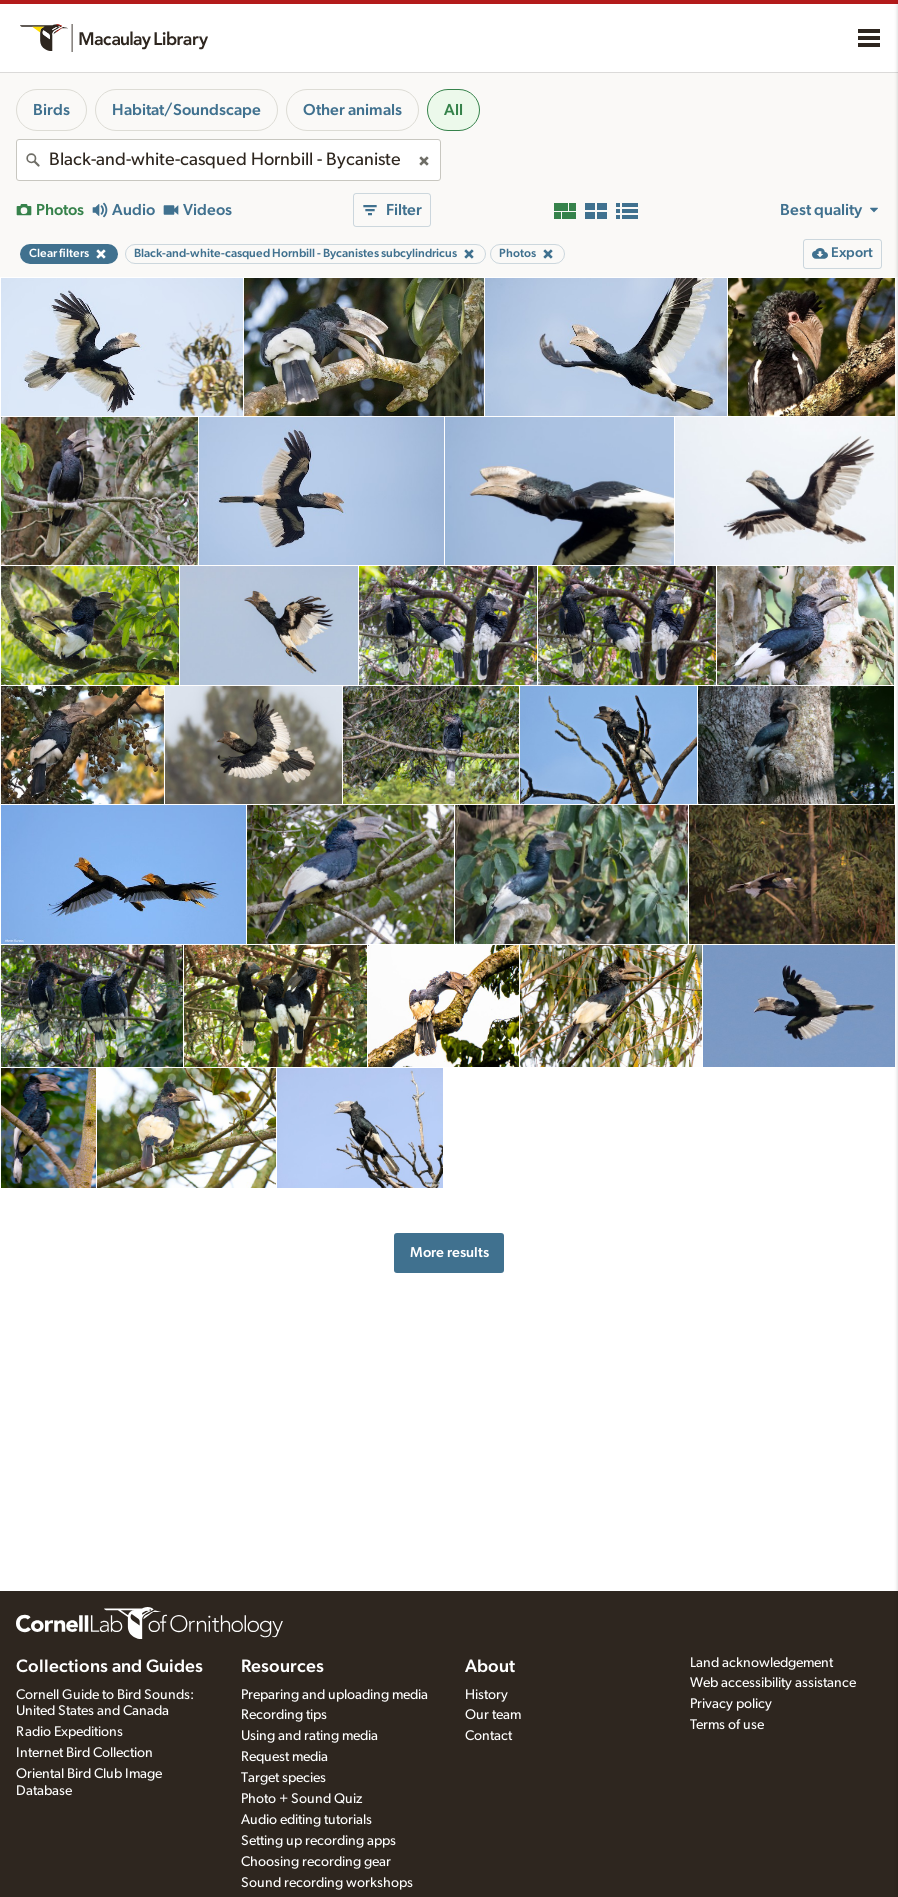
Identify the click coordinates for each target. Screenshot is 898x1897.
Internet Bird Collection (84, 1753)
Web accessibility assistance (773, 1683)
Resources (282, 1667)
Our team (493, 1715)
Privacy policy (731, 1704)
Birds (51, 110)
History (486, 1695)
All (453, 110)
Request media (284, 1757)
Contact (488, 1736)
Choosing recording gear (316, 1862)
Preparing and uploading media (334, 1695)
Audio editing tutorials (306, 1820)
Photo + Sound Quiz (301, 1799)
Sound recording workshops (327, 1883)
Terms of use (727, 1725)
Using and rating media (309, 1736)
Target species (283, 1778)
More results (449, 1252)
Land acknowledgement (761, 1663)
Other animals (352, 110)
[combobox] (228, 160)
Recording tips (284, 1715)
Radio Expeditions (69, 1732)
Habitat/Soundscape (186, 110)
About (490, 1667)
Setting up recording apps (318, 1841)
